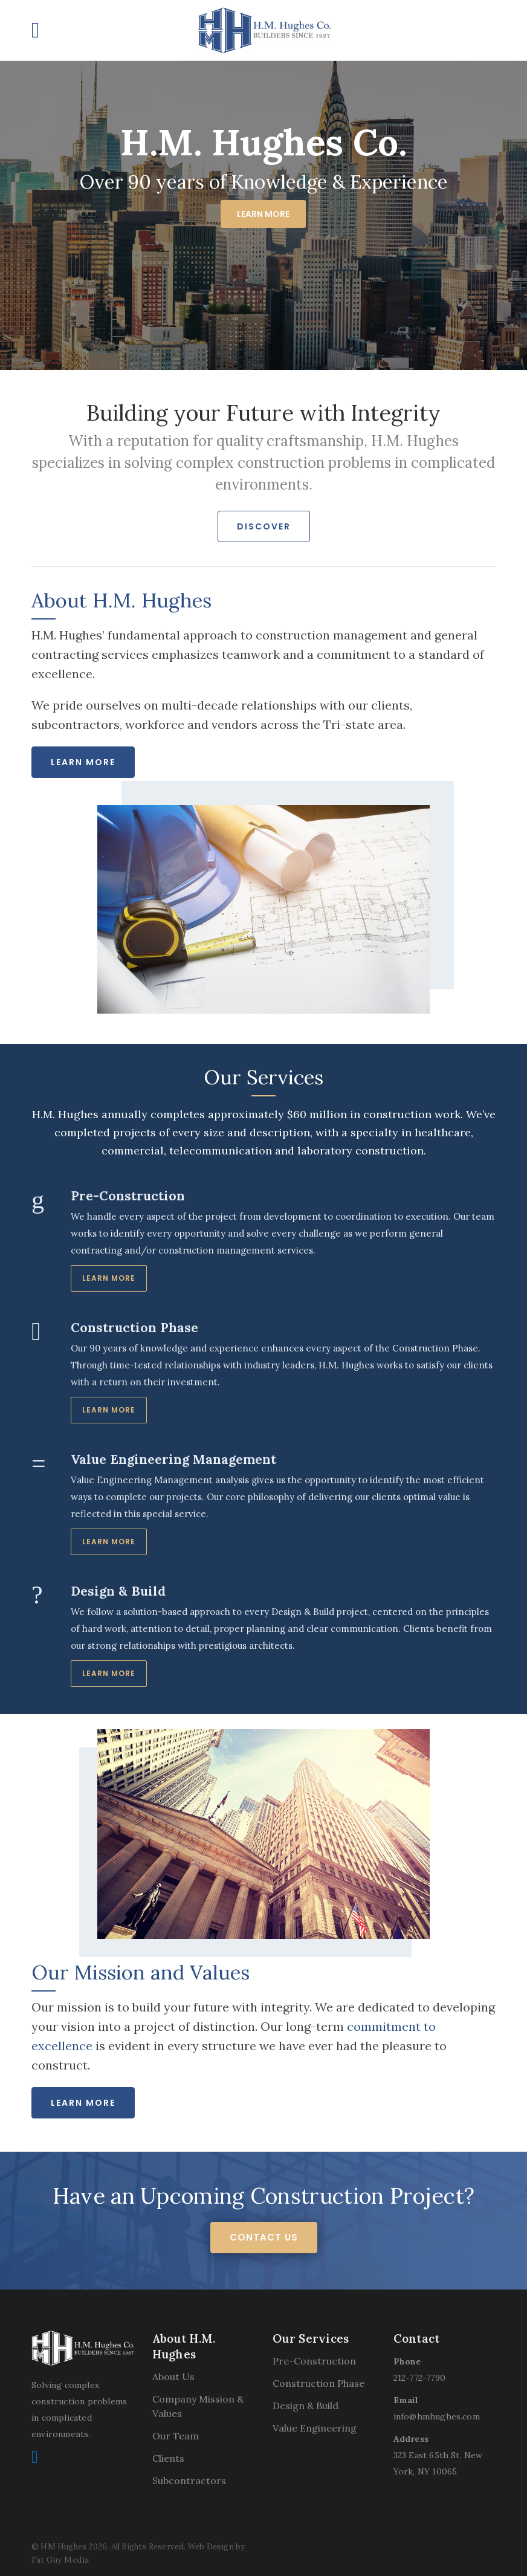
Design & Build (305, 2406)
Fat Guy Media (60, 2560)
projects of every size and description (211, 1132)
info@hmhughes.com (436, 2416)
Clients (168, 2458)
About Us (173, 2377)
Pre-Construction (314, 2361)
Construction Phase (318, 2383)
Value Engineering (315, 2428)
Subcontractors (189, 2480)
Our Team (175, 2436)
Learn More (263, 214)
